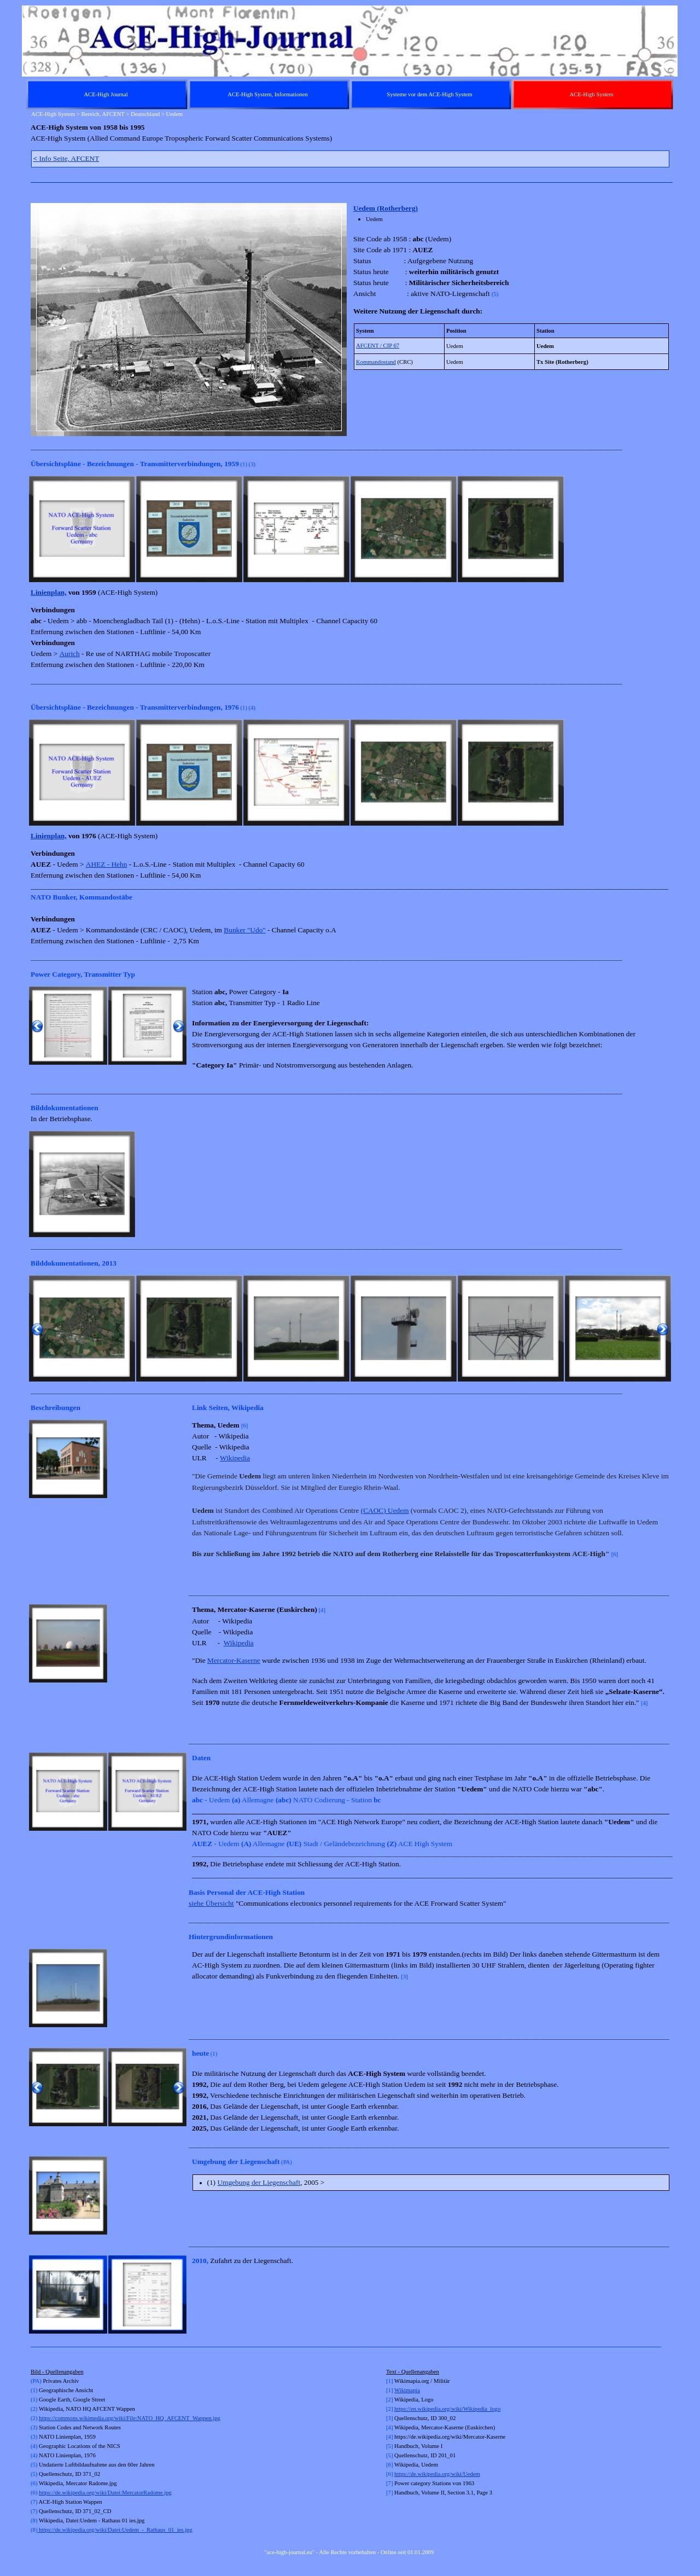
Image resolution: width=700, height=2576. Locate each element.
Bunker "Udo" (244, 930)
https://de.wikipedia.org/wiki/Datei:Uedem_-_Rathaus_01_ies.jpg (114, 2530)
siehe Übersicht (211, 1903)
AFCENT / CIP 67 (377, 346)
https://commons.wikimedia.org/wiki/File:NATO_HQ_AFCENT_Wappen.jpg (129, 2418)
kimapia (410, 2390)
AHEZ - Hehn (106, 864)
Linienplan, (49, 592)
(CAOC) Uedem (385, 1510)
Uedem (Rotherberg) (385, 208)
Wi (397, 2390)
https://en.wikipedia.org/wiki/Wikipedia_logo (447, 2409)
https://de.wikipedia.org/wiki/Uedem (437, 2474)
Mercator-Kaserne (233, 1660)
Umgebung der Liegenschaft (258, 2182)
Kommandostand (376, 362)
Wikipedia (235, 1458)
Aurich (70, 653)
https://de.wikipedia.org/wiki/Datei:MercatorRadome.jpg (105, 2493)
